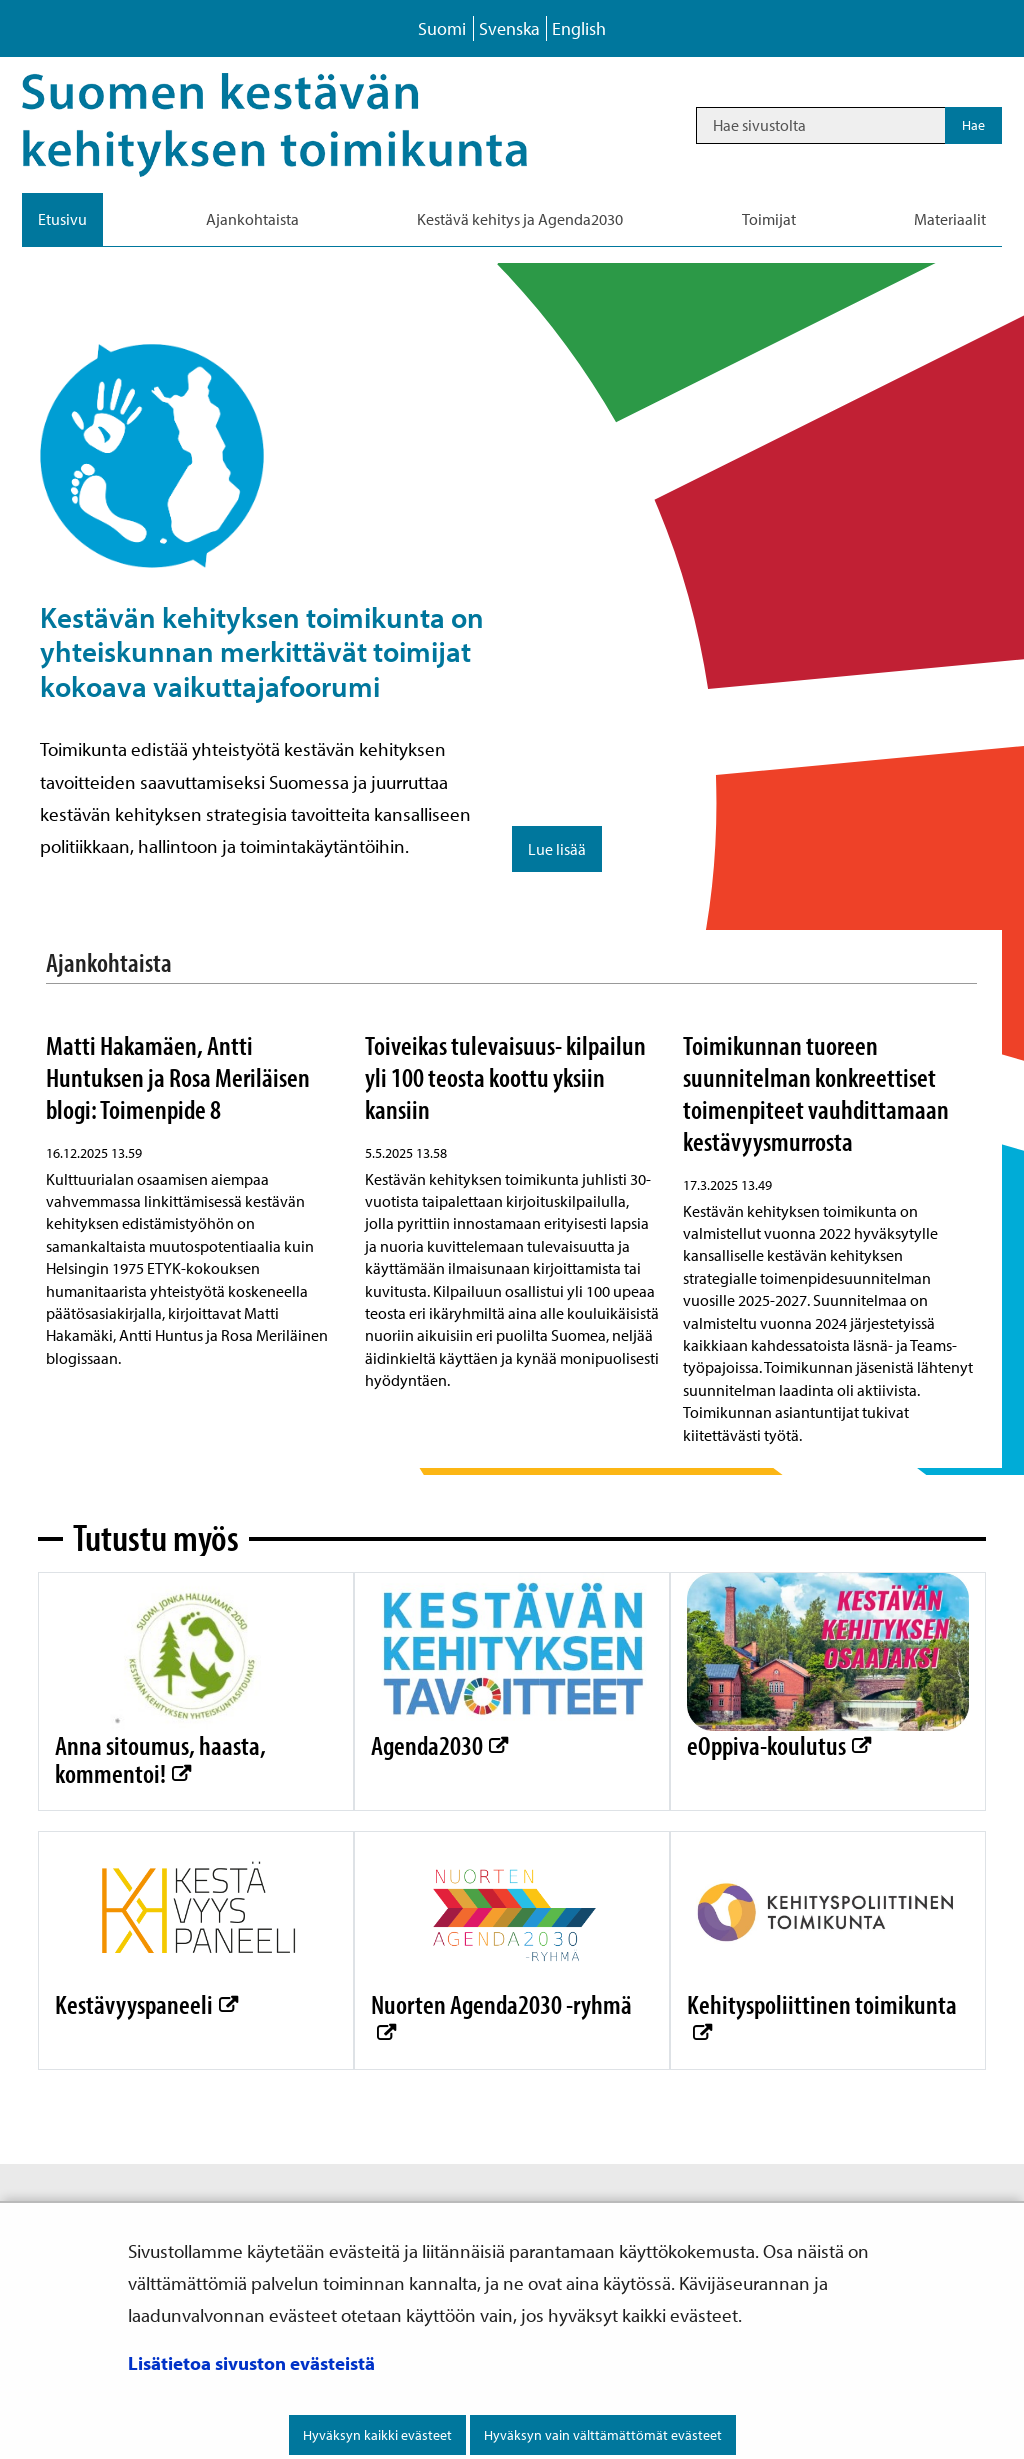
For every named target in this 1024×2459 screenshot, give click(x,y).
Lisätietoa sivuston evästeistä (251, 2363)
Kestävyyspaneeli (146, 2003)
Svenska (509, 28)
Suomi (442, 28)
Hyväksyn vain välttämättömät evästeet (603, 2435)
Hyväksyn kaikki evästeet (377, 2435)
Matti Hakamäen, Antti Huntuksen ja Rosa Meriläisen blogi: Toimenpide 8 (178, 1076)
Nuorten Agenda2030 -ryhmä (501, 2003)
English (579, 28)
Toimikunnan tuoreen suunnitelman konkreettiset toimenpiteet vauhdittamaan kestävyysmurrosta (816, 1092)
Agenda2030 (439, 1744)
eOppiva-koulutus (778, 1744)
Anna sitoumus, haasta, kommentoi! (160, 1758)
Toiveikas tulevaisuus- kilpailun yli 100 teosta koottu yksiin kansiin (505, 1076)
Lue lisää (557, 849)
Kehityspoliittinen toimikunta (822, 2003)
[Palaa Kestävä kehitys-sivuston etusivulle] (302, 125)
